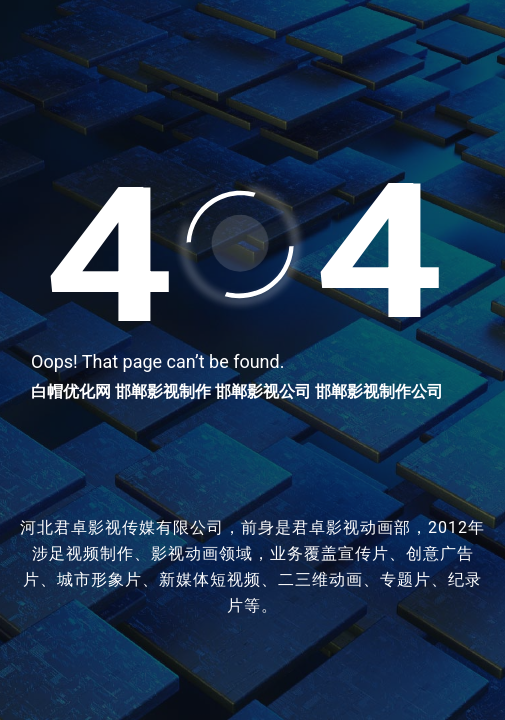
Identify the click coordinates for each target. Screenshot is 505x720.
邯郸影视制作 (163, 391)
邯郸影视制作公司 (379, 391)
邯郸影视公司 (263, 391)
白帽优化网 (71, 391)
